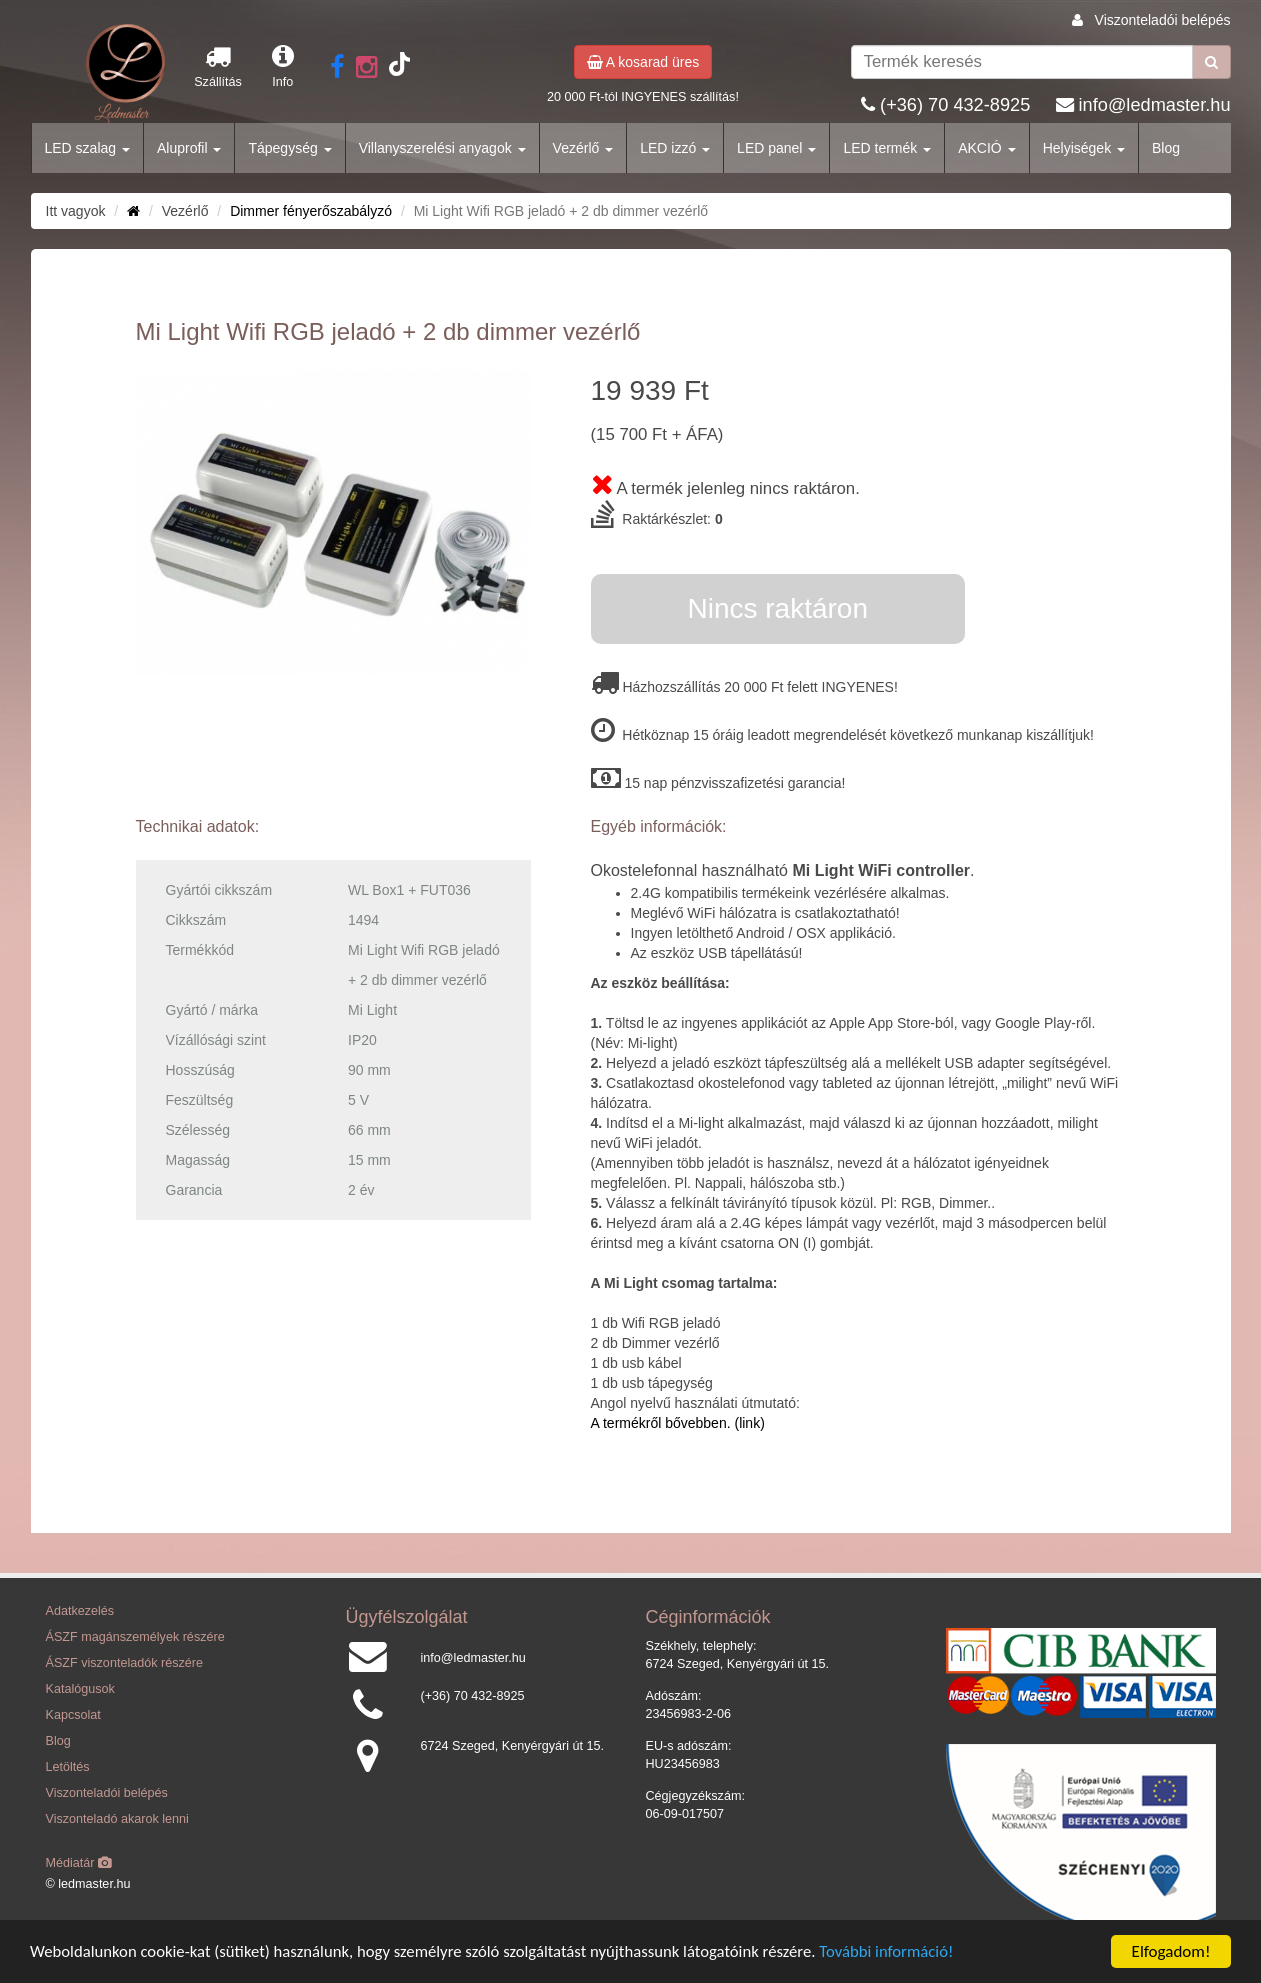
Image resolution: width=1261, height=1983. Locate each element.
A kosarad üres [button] (643, 62)
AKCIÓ (986, 148)
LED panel (776, 148)
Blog (1166, 148)
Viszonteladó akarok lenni (117, 1819)
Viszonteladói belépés (1163, 20)
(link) (748, 1423)
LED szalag (87, 148)
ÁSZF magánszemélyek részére (135, 1637)
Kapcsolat (73, 1715)
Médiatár (79, 1863)
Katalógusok (80, 1689)
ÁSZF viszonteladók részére (124, 1663)
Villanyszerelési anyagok (442, 148)
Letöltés (68, 1767)
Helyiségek (1084, 148)
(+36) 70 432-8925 (955, 105)
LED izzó (675, 148)
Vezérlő (583, 148)
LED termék (887, 148)
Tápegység (289, 148)
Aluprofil (189, 148)
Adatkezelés (80, 1611)
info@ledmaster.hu (1155, 105)
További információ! (902, 1953)
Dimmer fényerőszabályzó (311, 211)
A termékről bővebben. (661, 1423)
